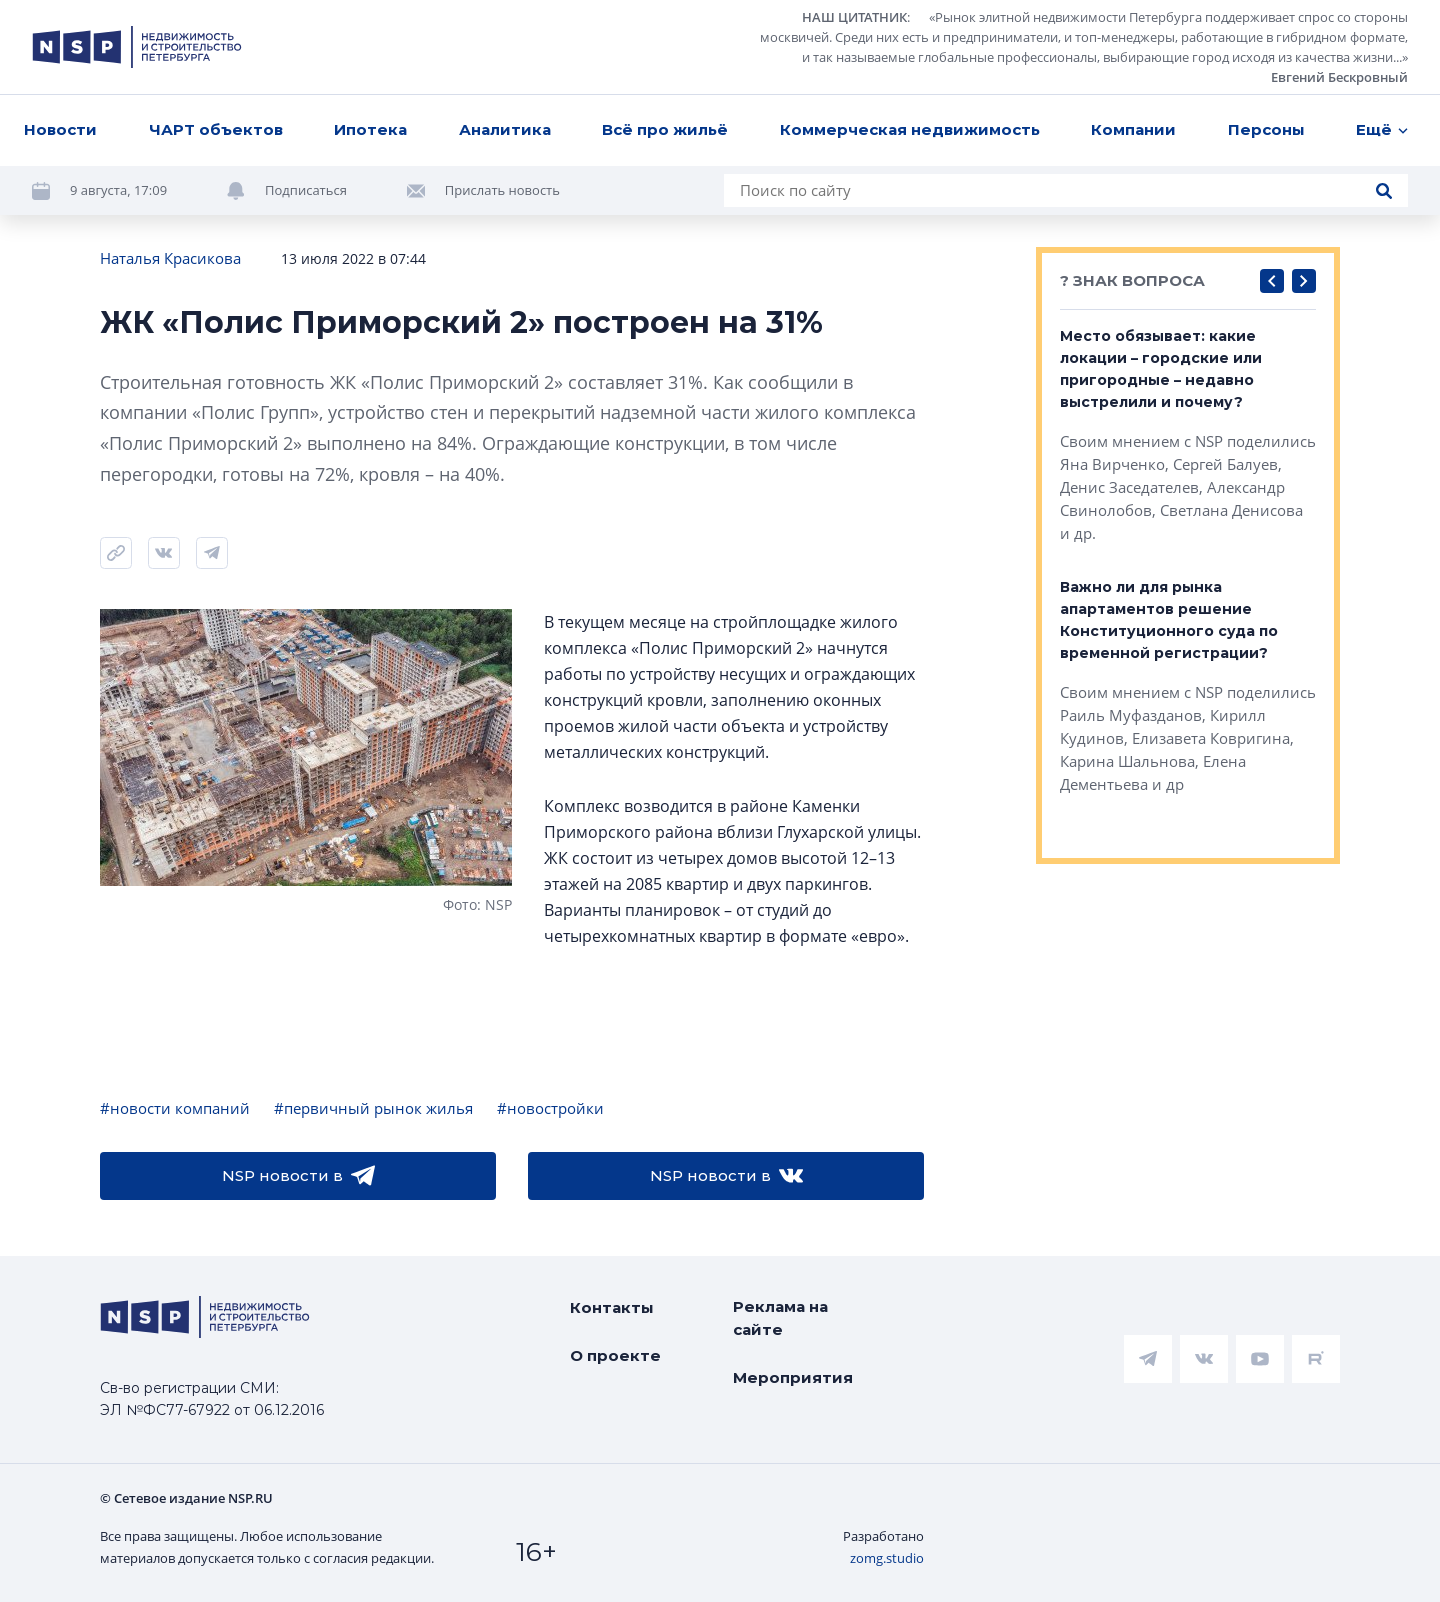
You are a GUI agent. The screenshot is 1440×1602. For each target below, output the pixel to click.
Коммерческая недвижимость (910, 129)
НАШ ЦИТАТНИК (854, 17)
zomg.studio (887, 1558)
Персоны (1266, 129)
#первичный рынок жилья (373, 1108)
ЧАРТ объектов (216, 129)
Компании (1133, 129)
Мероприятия (793, 1377)
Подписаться (306, 190)
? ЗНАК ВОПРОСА (1132, 280)
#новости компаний (175, 1108)
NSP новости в (298, 1176)
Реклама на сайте (780, 1318)
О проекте (615, 1355)
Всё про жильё (665, 129)
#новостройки (550, 1108)
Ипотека (370, 129)
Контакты (612, 1307)
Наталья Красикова (170, 258)
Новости (60, 129)
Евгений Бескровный (1339, 77)
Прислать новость (502, 190)
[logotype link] (137, 47)
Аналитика (505, 129)
